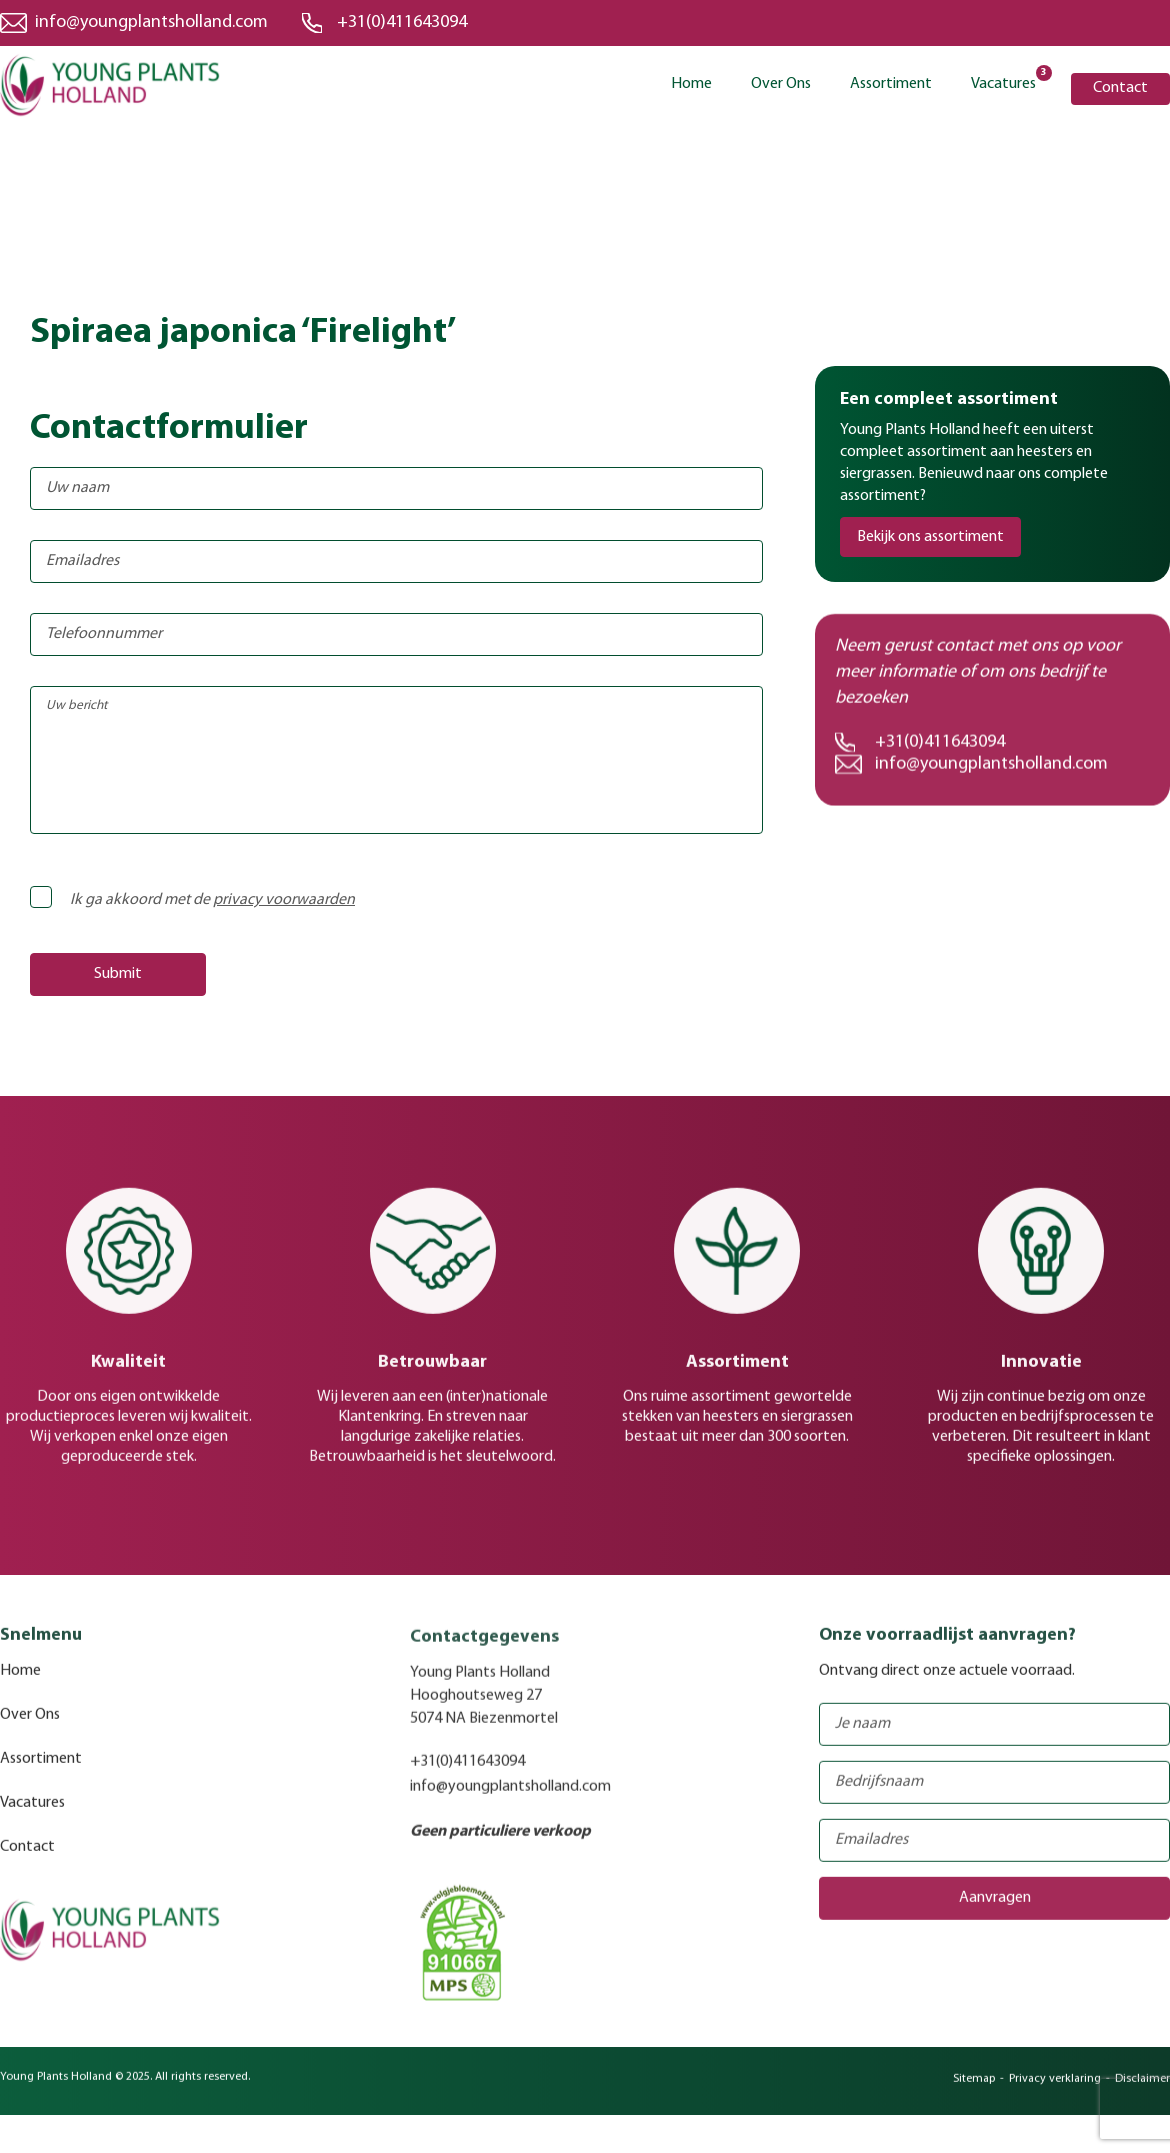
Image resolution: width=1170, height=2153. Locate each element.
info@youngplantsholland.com (151, 22)
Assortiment (891, 84)
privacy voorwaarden (284, 900)
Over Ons (781, 84)
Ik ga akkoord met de (198, 900)
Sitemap (974, 2091)
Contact (1120, 88)
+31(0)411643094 (402, 22)
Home (691, 84)
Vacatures (1003, 82)
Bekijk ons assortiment (930, 537)
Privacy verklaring (1055, 2091)
